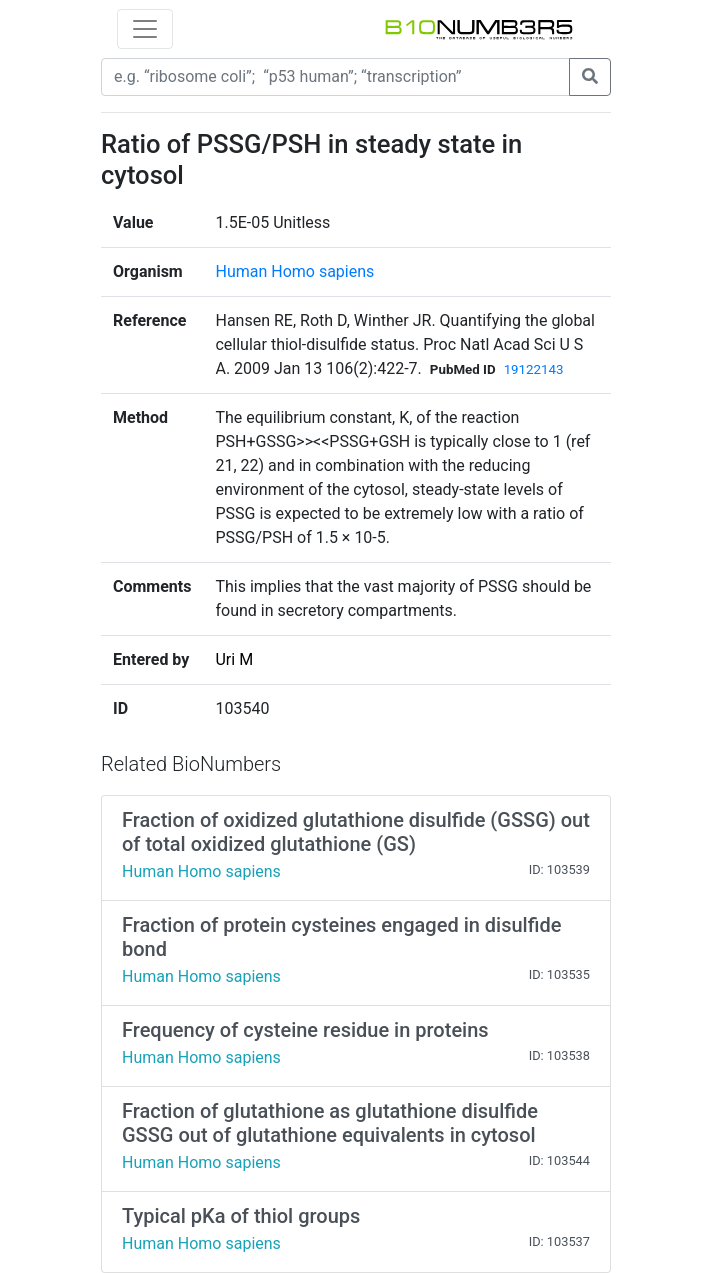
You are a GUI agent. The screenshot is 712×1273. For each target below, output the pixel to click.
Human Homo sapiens (294, 271)
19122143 (534, 369)
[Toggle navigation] (145, 29)
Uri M (234, 659)
